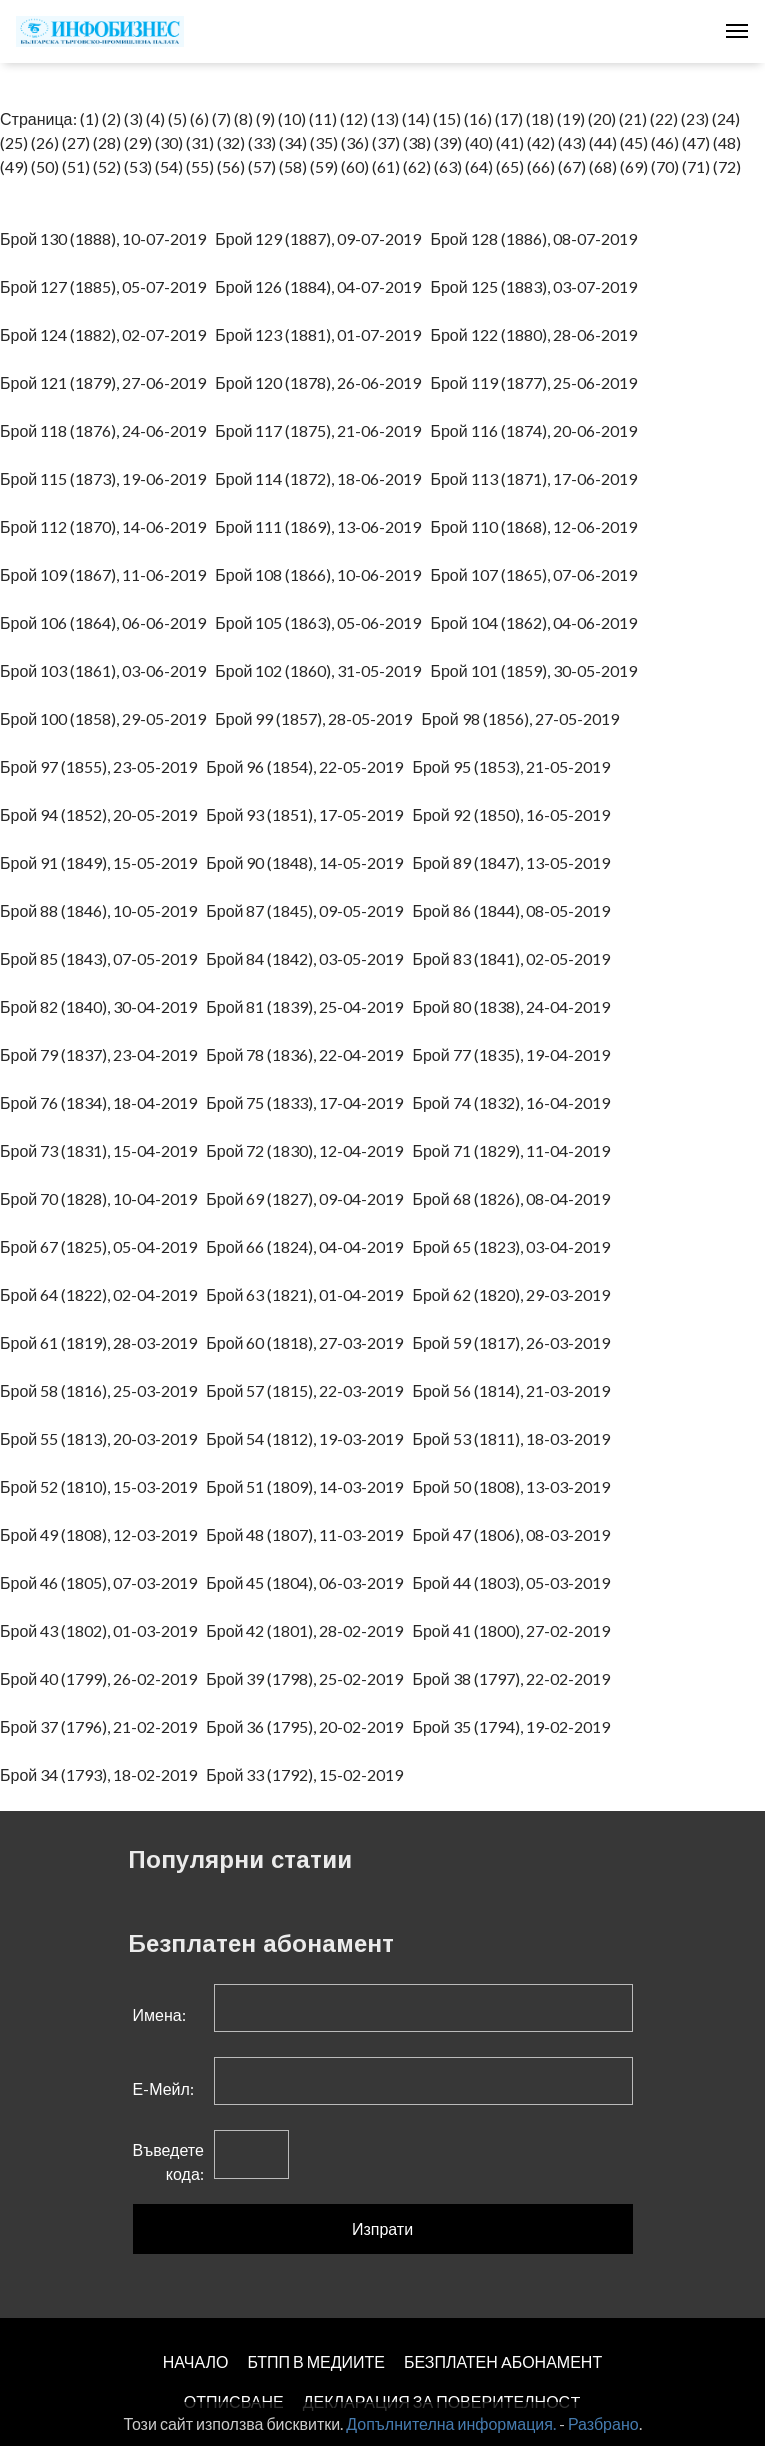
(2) (111, 118)
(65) (510, 166)
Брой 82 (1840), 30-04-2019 (103, 1006)
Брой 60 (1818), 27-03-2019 (309, 1342)
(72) (727, 166)
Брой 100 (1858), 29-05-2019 (107, 718)
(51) (76, 166)
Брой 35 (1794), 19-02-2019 (515, 1726)
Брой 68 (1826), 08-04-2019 (515, 1198)
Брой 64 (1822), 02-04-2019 (103, 1294)
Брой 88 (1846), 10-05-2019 (103, 910)
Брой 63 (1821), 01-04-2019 (309, 1294)
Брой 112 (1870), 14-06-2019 (107, 526)
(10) (292, 118)
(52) (107, 166)
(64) (479, 166)
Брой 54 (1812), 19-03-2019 (309, 1438)
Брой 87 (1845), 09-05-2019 (309, 910)
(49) (14, 166)
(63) (448, 166)
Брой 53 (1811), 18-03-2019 (515, 1438)
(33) (262, 142)
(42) (541, 142)
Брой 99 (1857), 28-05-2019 (318, 718)
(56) (231, 166)
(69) (634, 166)
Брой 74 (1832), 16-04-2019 (515, 1102)
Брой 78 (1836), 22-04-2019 (309, 1054)
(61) (386, 166)
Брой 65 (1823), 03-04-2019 (515, 1246)
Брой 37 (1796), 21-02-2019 (103, 1726)
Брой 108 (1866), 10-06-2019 (322, 574)
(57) (262, 166)
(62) (417, 166)
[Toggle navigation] (737, 31)
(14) (416, 118)
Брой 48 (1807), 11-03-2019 (309, 1534)
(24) (726, 118)
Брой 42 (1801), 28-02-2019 (309, 1630)
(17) (509, 118)
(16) (478, 118)
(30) (169, 142)
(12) (354, 118)
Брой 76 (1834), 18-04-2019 (103, 1102)
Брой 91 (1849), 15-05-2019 (103, 862)
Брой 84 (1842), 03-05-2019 (309, 958)
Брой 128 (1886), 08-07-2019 (537, 238)
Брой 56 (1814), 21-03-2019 (515, 1390)
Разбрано (603, 2423)
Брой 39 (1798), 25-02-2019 (309, 1678)
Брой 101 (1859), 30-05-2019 (537, 670)
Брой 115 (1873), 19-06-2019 (107, 478)
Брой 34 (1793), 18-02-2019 (103, 1774)
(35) (324, 142)
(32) (231, 142)
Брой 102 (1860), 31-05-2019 (322, 670)
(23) (695, 118)
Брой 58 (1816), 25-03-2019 (103, 1390)
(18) (540, 118)
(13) (385, 118)
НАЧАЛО (196, 2361)
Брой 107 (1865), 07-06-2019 (537, 574)
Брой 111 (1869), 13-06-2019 (322, 526)
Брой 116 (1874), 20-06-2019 (537, 430)
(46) (665, 142)
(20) (602, 118)
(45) (634, 142)
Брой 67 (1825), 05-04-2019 (103, 1246)
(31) (200, 142)
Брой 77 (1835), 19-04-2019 (515, 1054)
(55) (200, 166)
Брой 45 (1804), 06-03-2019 (309, 1582)
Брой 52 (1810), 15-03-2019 (103, 1486)
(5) (177, 118)
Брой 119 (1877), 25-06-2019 (537, 382)
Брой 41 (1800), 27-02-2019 (515, 1630)
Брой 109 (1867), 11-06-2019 (107, 574)
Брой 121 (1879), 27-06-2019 (107, 382)
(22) (664, 118)
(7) (221, 118)
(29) (138, 142)
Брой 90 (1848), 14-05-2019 (309, 862)
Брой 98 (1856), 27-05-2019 (524, 718)
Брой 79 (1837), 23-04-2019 (103, 1054)
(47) (696, 142)
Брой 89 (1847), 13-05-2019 (515, 862)
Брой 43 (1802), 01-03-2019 (103, 1630)
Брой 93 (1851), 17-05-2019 (309, 814)
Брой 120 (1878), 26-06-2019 (322, 382)
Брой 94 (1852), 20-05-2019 (103, 814)
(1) (89, 118)
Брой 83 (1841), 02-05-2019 (515, 958)
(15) (447, 118)
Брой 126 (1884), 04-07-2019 (322, 286)
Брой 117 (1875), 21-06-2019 (322, 430)
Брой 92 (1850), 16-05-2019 (515, 814)
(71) (696, 166)
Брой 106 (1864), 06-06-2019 (107, 622)
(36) (355, 142)
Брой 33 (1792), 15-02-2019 (309, 1774)
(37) (386, 142)
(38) (417, 142)
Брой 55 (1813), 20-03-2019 (103, 1438)
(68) (603, 166)
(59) (324, 166)
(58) (293, 166)
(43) (572, 142)
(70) (665, 166)
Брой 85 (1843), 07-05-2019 (103, 958)
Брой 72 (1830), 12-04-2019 (309, 1150)
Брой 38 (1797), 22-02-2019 (515, 1678)
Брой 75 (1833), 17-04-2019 (309, 1102)
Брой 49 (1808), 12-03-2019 (103, 1534)
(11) (323, 118)
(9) (265, 118)
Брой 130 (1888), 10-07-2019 (107, 238)
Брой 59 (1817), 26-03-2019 (515, 1342)
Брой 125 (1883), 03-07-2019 (537, 286)
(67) (572, 166)
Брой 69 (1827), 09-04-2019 (309, 1198)
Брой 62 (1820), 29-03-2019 (515, 1294)
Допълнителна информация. (451, 2423)
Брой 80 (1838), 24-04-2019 (515, 1006)
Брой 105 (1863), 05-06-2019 (322, 622)
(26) (45, 142)
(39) (448, 142)
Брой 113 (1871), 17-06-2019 (537, 478)
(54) (169, 166)
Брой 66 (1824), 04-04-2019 (309, 1246)
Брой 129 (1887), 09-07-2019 (322, 238)
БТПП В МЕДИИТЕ (316, 2361)
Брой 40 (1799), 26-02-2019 (103, 1678)
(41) (510, 142)
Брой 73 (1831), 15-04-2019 (103, 1150)
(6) (199, 118)
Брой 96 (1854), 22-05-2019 (309, 766)
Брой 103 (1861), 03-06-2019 (107, 670)
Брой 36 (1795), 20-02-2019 (309, 1726)
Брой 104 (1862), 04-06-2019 (537, 622)
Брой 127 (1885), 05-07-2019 (107, 286)
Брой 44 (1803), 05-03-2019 (515, 1582)
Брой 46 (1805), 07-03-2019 (103, 1582)
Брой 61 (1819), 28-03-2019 (103, 1342)
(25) (14, 142)
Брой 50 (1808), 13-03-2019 (515, 1486)
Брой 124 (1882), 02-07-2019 (107, 334)
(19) (571, 118)
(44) (603, 142)
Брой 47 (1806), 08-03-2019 (515, 1534)
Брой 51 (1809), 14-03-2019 (309, 1486)
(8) (243, 118)
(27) (76, 142)
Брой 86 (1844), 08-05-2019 (515, 910)
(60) (355, 166)
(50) (45, 166)
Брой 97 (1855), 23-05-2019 (103, 766)
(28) (107, 142)
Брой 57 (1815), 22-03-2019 (309, 1390)
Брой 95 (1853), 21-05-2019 (515, 766)
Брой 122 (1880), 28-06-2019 (537, 334)
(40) (479, 142)
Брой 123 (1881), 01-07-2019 (322, 334)
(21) (633, 118)
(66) (541, 166)
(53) (138, 166)
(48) (727, 142)
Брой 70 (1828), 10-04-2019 (103, 1198)
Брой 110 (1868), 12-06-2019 (537, 526)
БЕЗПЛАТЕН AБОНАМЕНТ (503, 2361)
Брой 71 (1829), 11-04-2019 (515, 1150)
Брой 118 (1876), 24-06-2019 (107, 430)
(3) (133, 118)
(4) (155, 118)
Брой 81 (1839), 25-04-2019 (309, 1006)
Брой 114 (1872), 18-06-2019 (322, 478)
